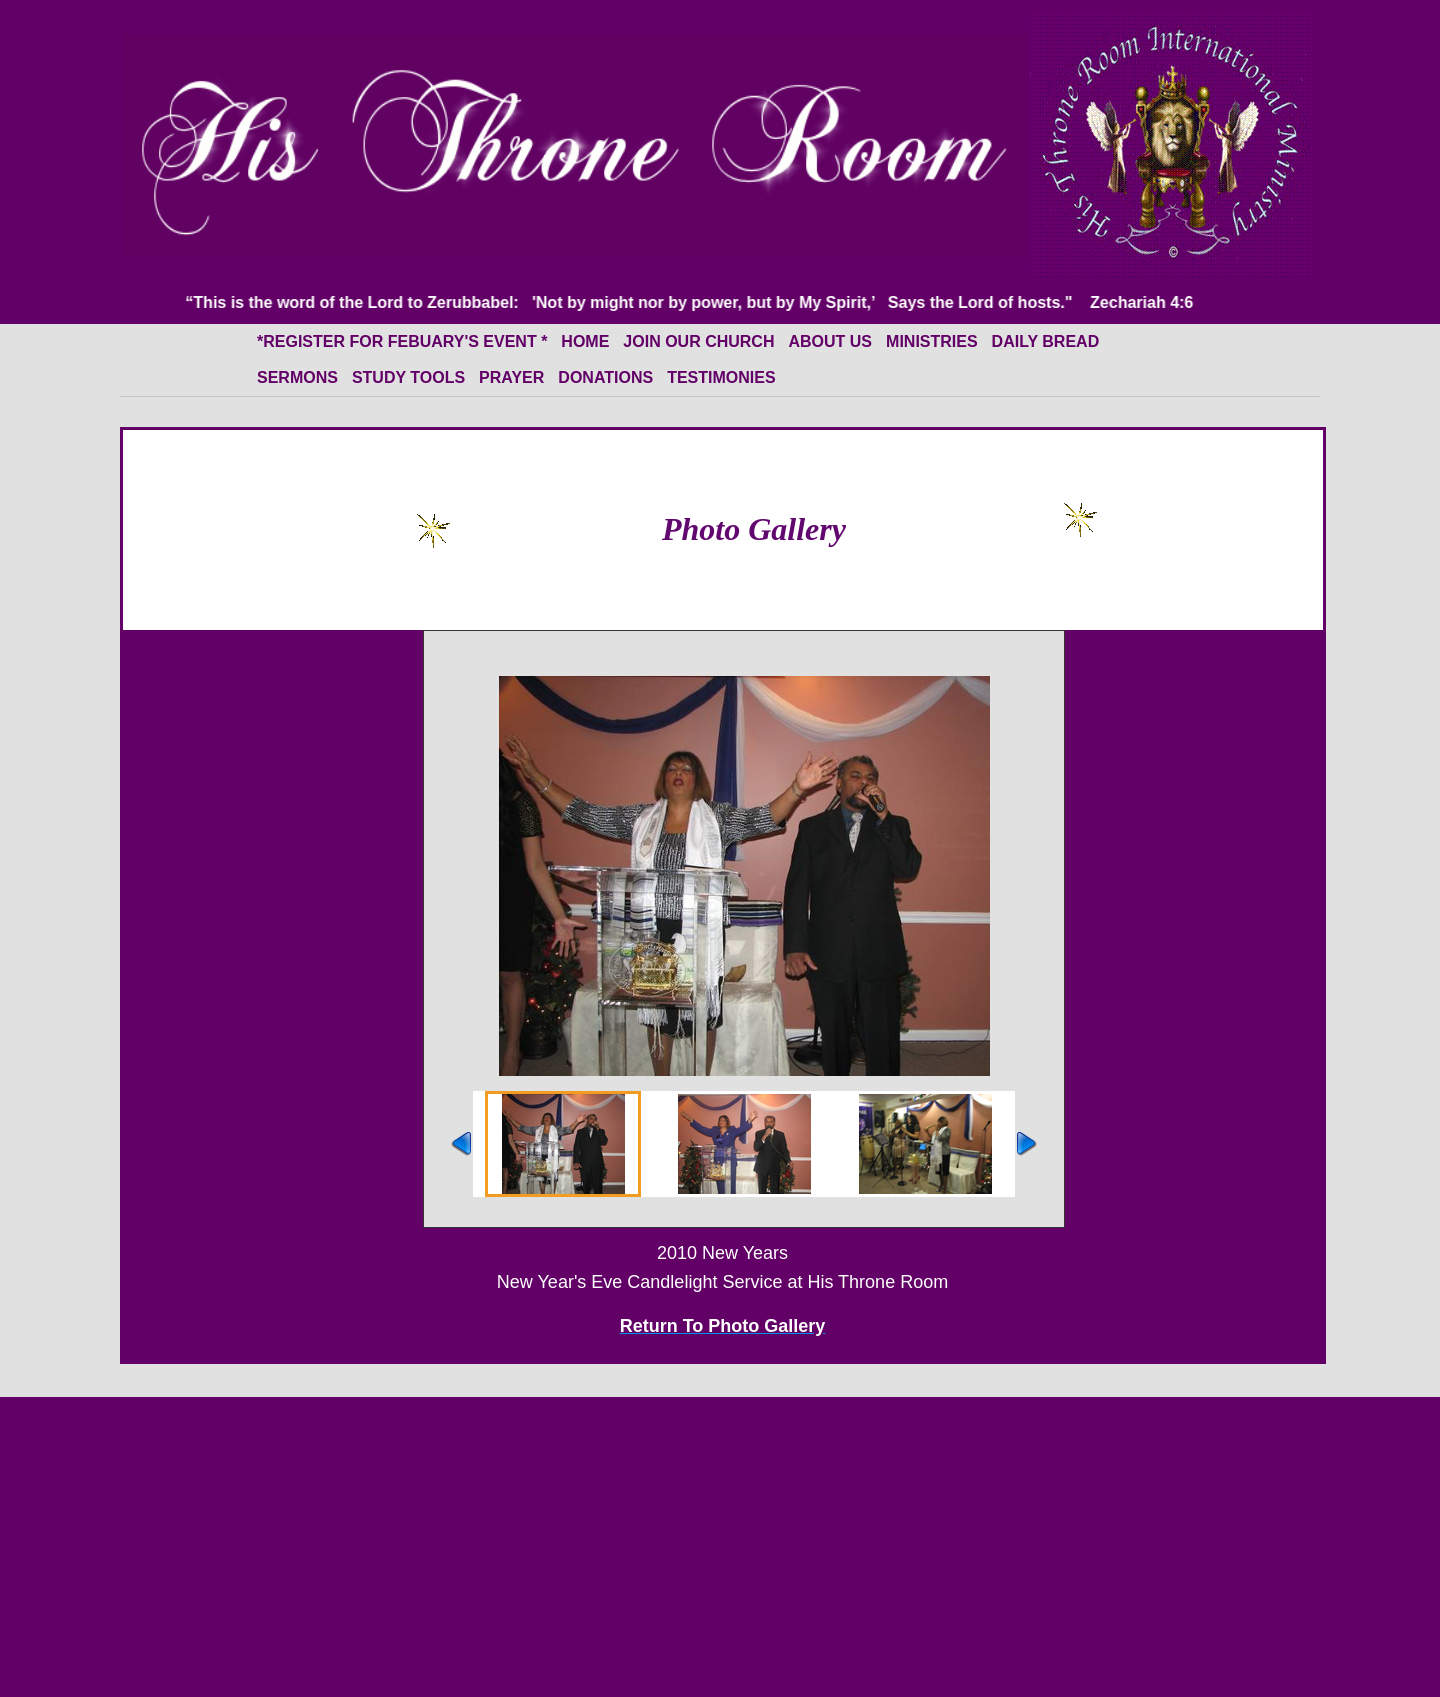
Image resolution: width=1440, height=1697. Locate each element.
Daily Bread (1046, 341)
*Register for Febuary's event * (402, 341)
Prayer (511, 377)
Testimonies (721, 377)
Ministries (932, 341)
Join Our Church (698, 341)
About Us (830, 341)
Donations (605, 377)
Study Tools (408, 377)
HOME (585, 341)
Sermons (297, 377)
